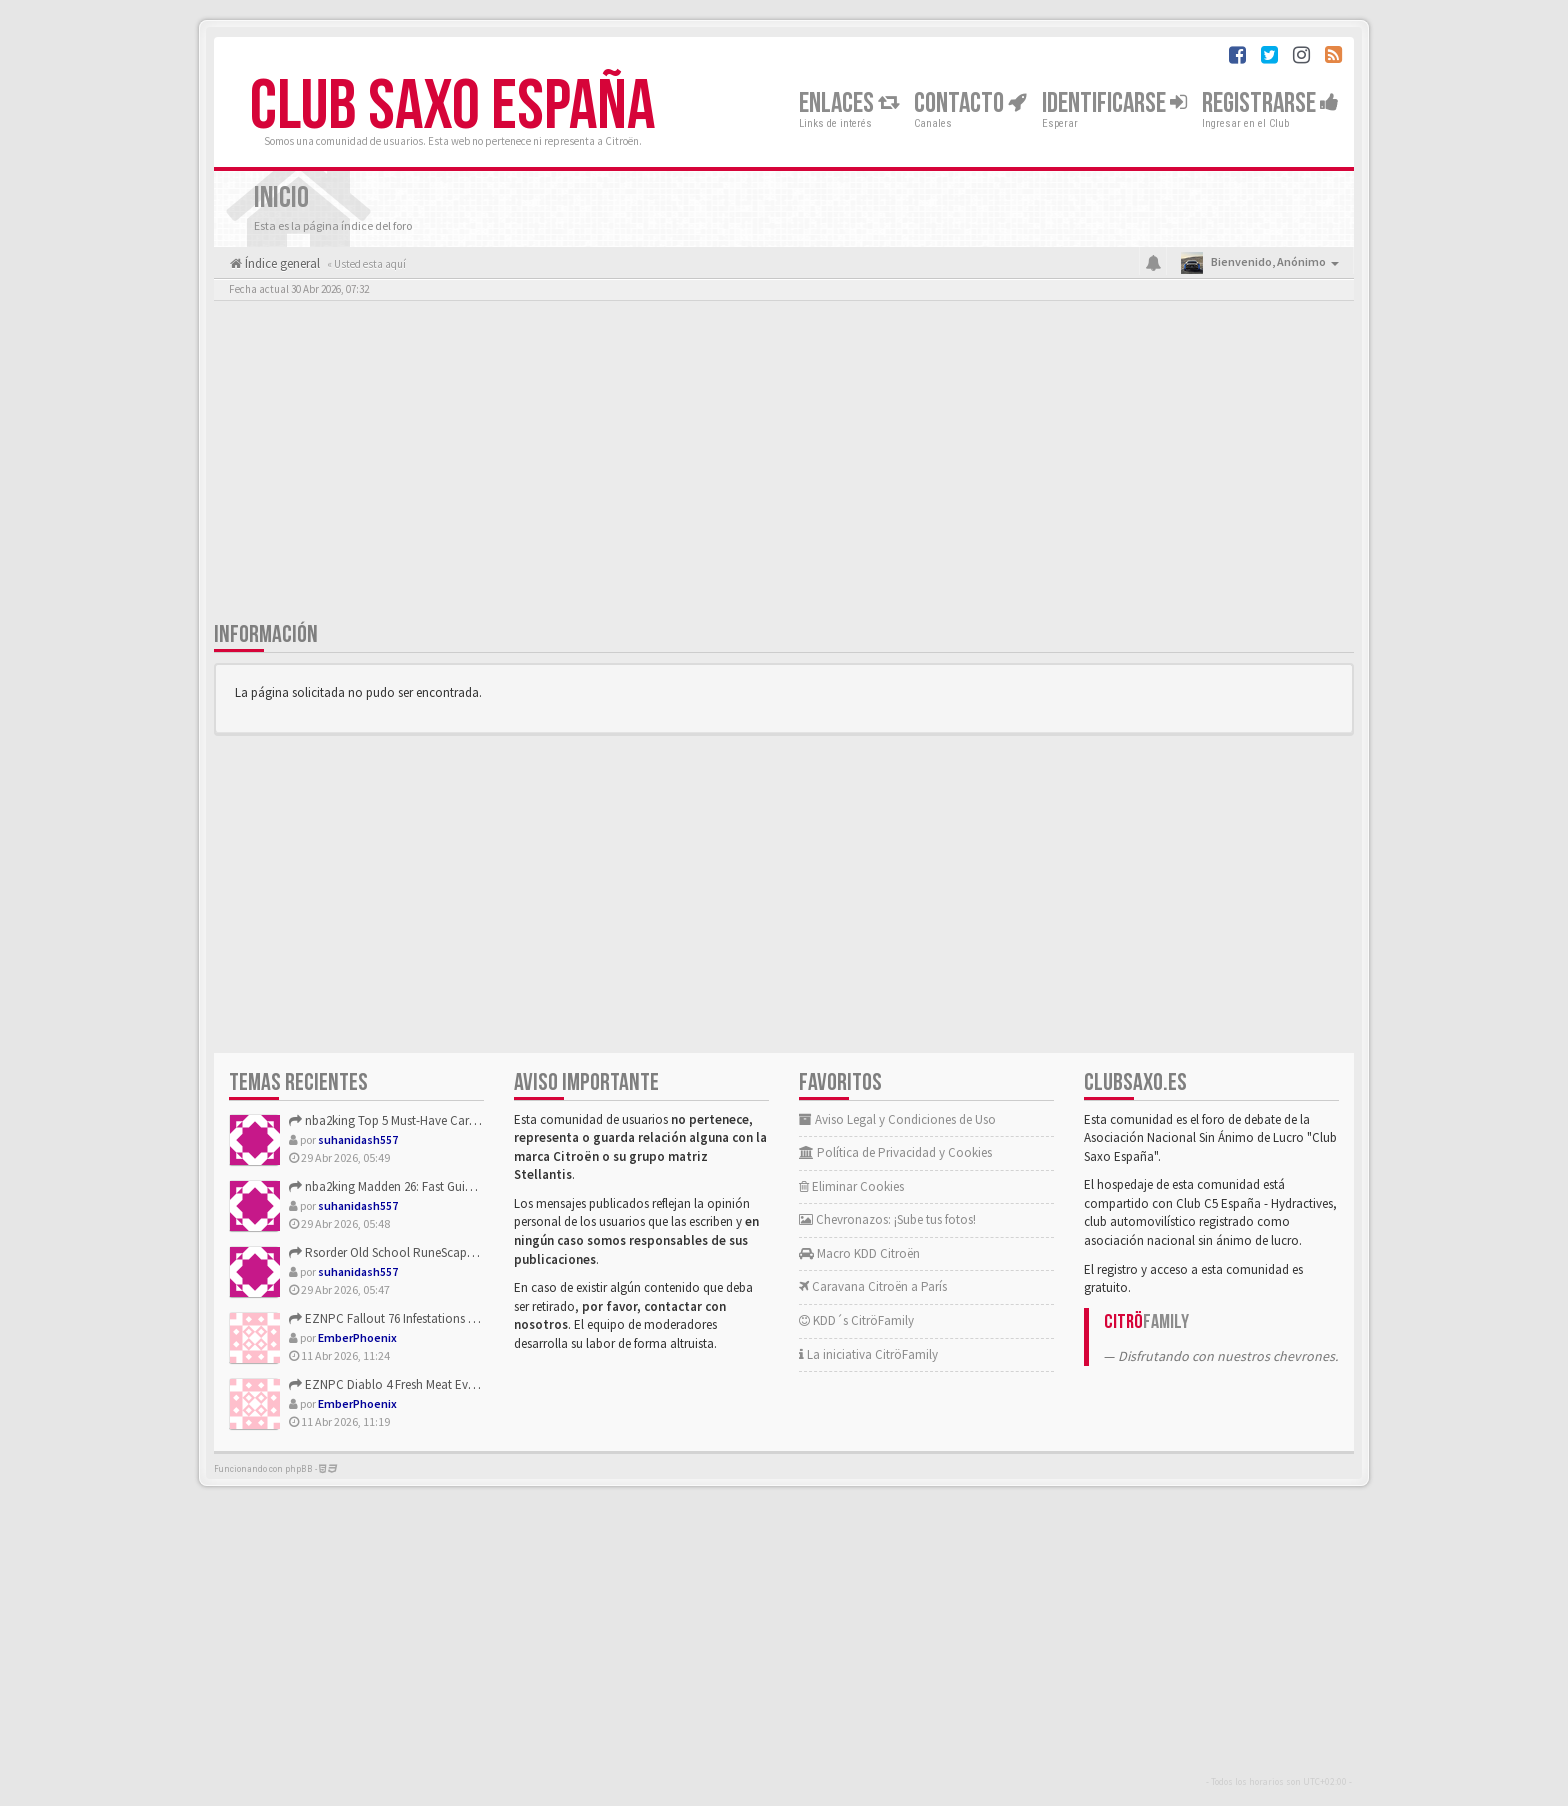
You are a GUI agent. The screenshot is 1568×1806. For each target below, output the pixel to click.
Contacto (970, 103)
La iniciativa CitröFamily (868, 1354)
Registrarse (1270, 103)
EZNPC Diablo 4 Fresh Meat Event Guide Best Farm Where (450, 1384)
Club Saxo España (452, 107)
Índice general (281, 263)
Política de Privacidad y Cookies (895, 1152)
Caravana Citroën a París (873, 1286)
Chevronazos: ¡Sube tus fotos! (887, 1219)
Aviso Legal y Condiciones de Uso (897, 1119)
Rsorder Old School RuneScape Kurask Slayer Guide (435, 1252)
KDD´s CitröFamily (856, 1320)
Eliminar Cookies (851, 1186)
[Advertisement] (784, 465)
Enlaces (849, 103)
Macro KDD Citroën (859, 1253)
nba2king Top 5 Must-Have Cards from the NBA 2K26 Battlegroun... (474, 1120)
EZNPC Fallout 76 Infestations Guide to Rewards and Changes (463, 1318)
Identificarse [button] (1114, 103)
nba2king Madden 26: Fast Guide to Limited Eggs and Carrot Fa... (470, 1186)
